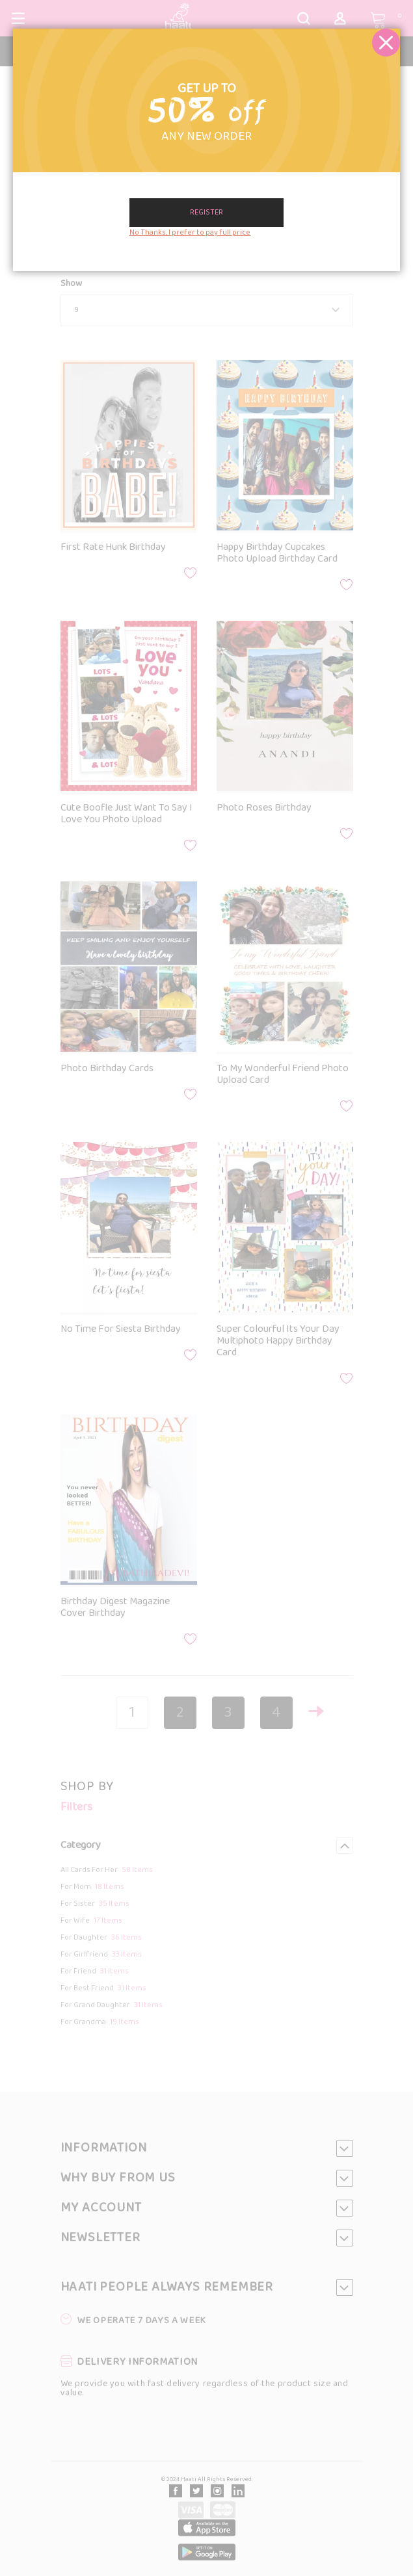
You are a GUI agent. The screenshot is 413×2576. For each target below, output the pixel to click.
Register (206, 212)
